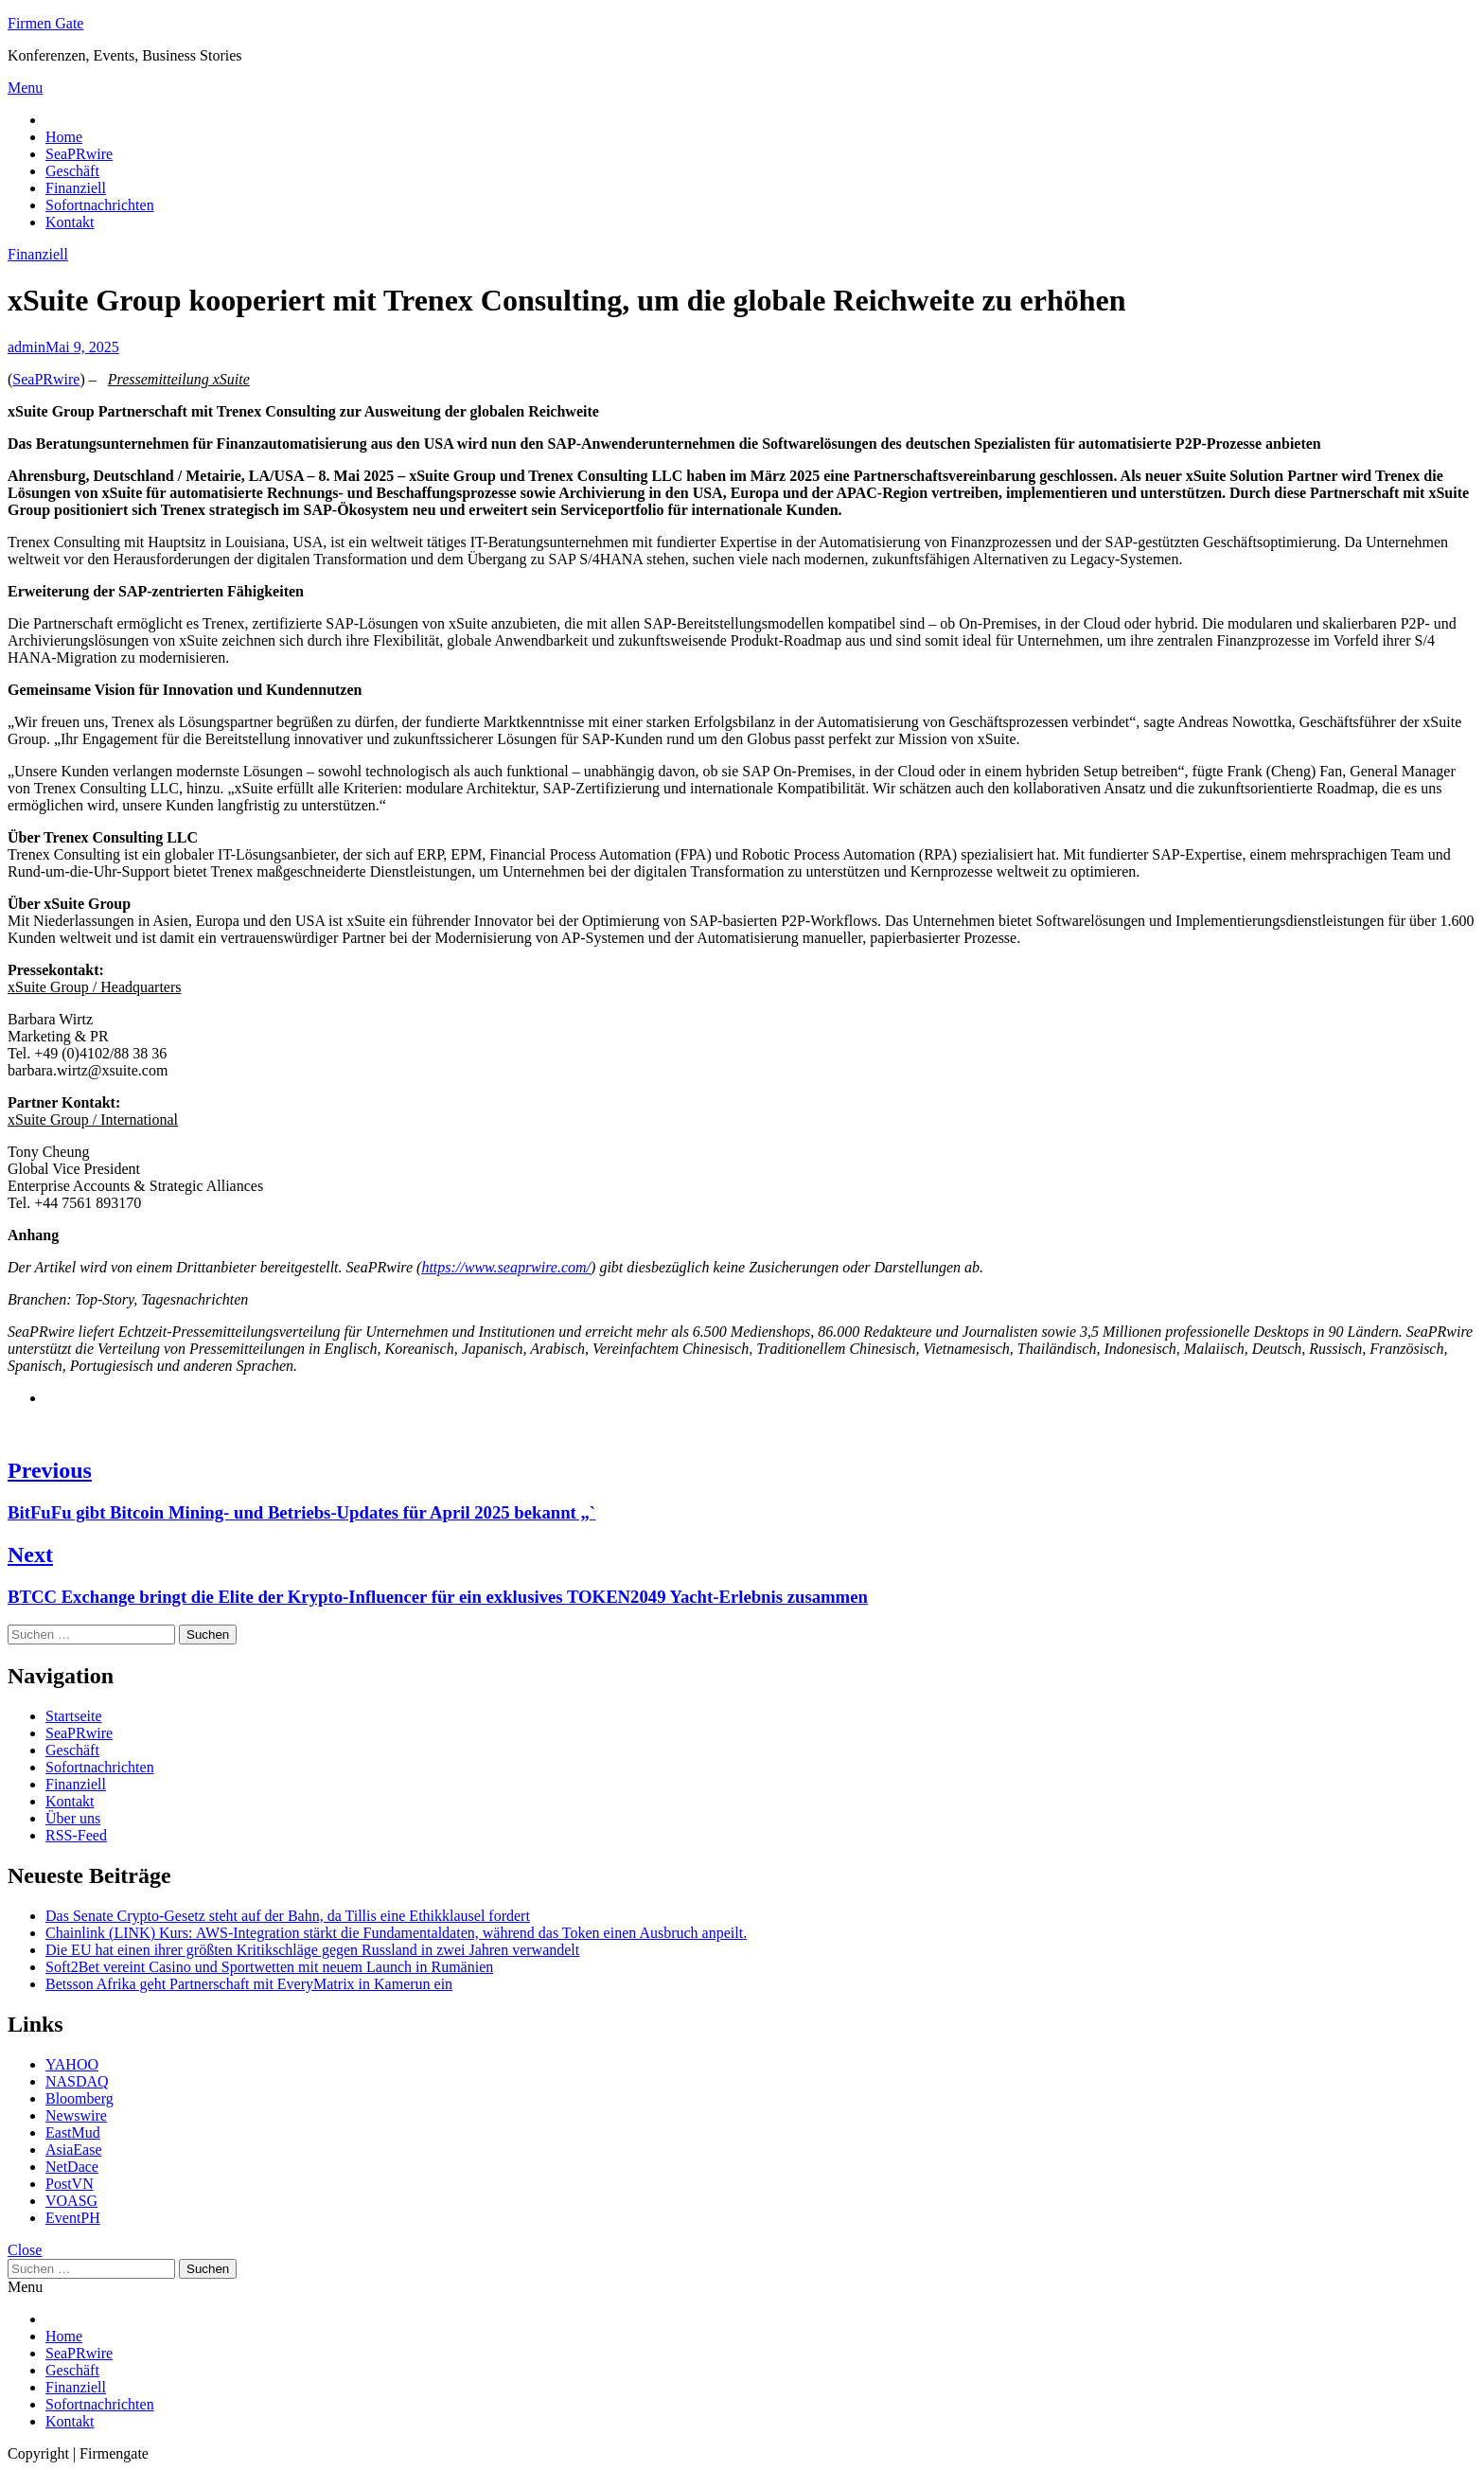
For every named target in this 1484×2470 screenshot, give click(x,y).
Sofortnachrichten (99, 205)
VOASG (71, 2201)
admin (26, 347)
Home (63, 137)
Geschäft (72, 171)
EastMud (72, 2132)
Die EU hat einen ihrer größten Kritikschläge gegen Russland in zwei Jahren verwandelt (312, 1950)
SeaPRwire (79, 154)
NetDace (71, 2167)
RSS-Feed (76, 1835)
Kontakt (70, 222)
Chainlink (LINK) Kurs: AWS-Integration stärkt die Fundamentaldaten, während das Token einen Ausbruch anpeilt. (396, 1933)
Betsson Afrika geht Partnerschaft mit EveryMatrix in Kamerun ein (248, 1984)
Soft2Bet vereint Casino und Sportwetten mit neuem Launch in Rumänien (269, 1967)
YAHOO (71, 2064)
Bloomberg (79, 2098)
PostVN (69, 2184)
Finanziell (75, 188)
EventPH (72, 2218)
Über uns (72, 1818)
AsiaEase (73, 2149)
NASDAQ (77, 2081)
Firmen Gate (45, 23)
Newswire (76, 2115)
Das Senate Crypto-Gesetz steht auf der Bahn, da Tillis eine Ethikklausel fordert (287, 1916)
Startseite (73, 1716)
